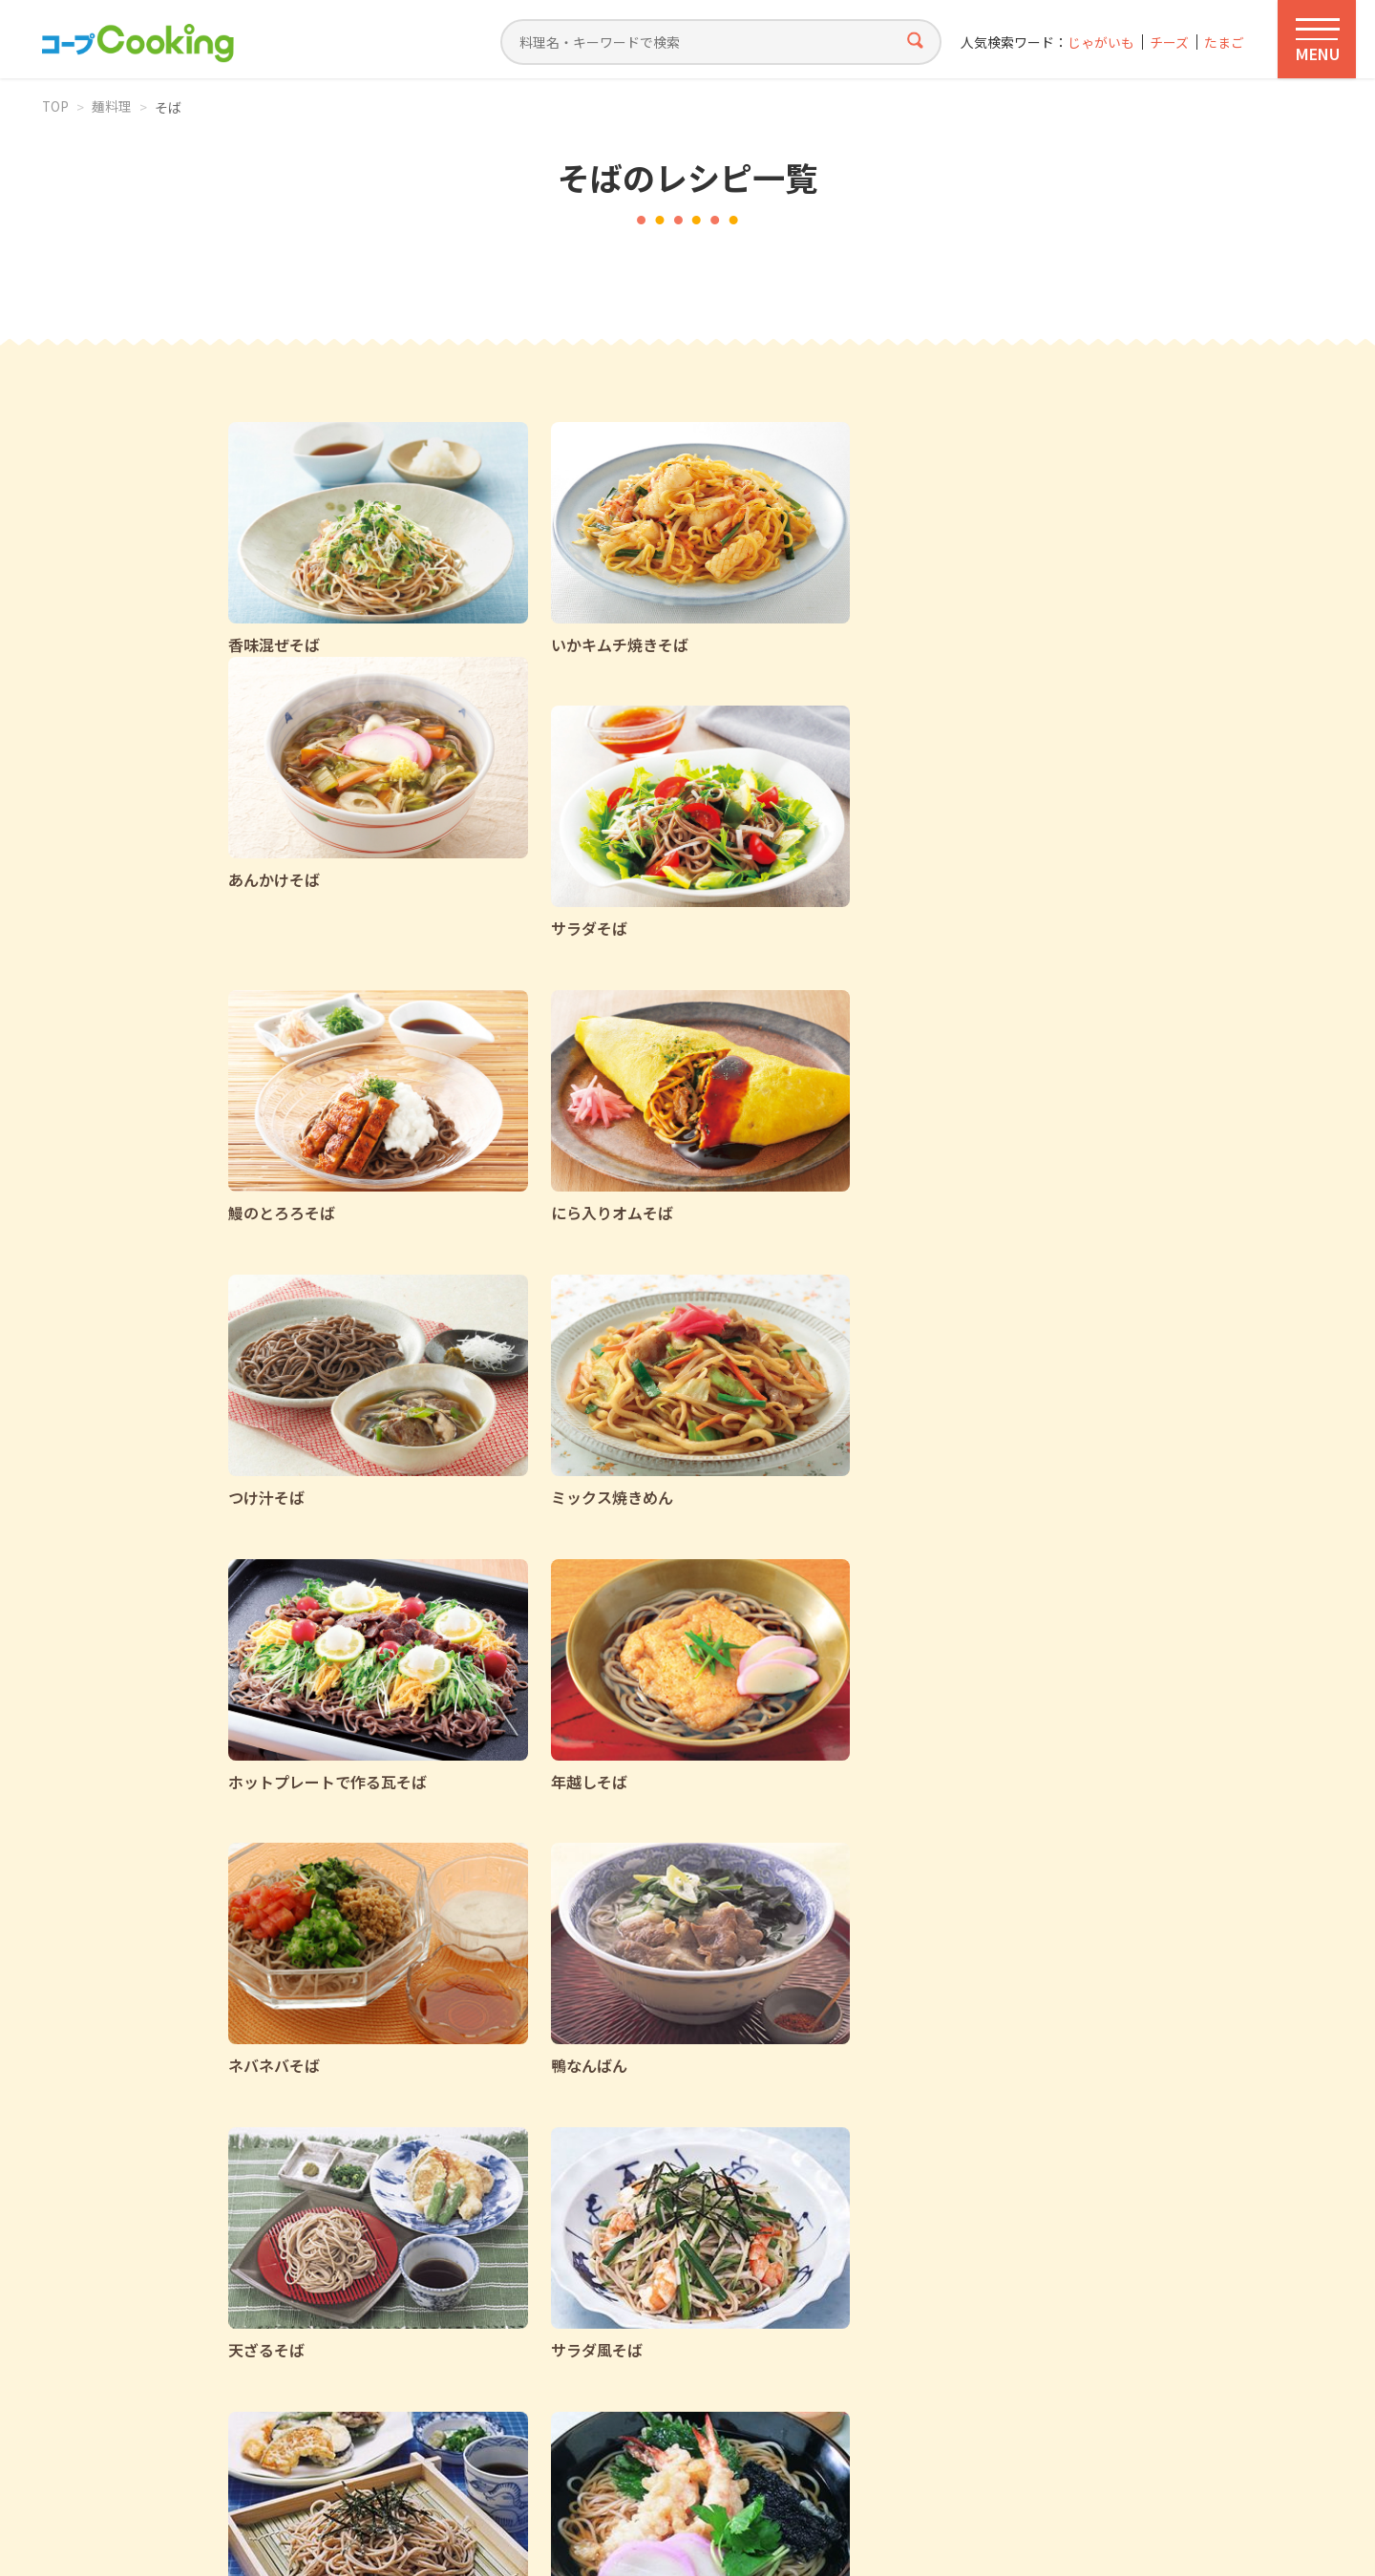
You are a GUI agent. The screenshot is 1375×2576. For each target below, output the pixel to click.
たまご (1224, 42)
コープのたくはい (961, 2336)
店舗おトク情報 (718, 2336)
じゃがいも (1099, 42)
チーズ (1168, 42)
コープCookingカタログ (453, 2336)
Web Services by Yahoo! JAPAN (687, 2538)
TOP (56, 107)
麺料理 (113, 107)
